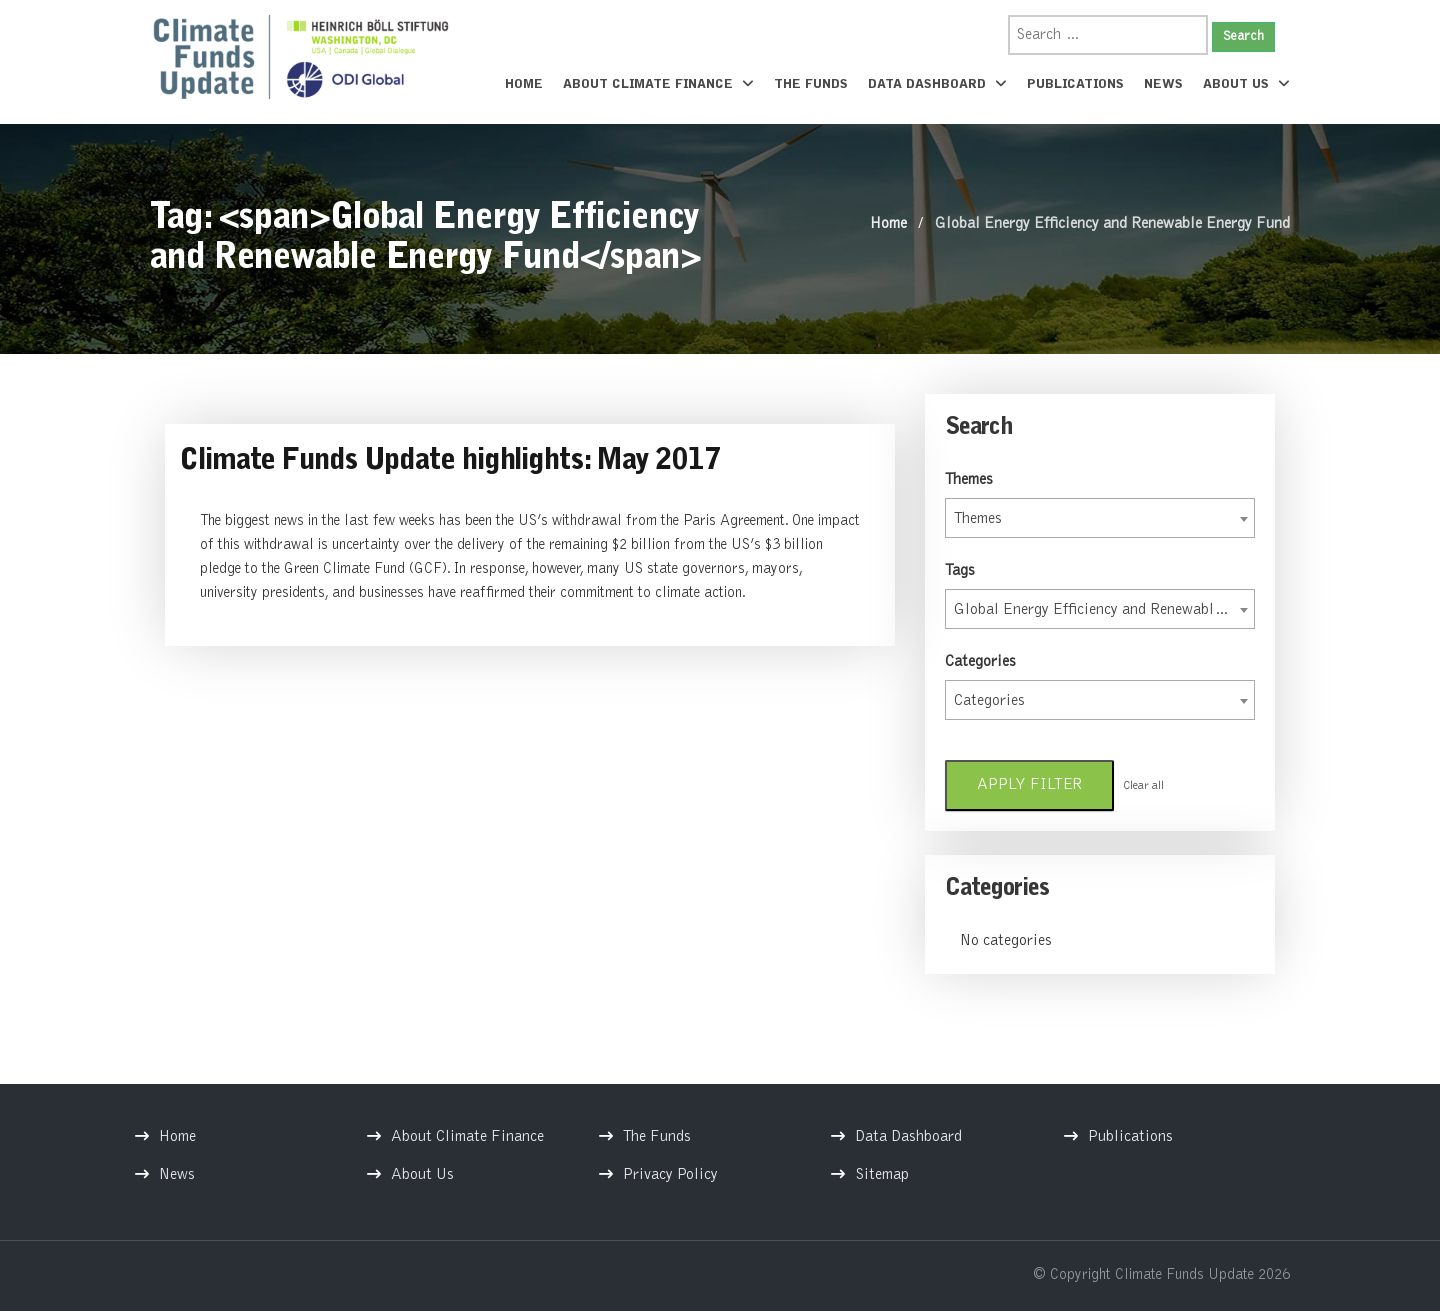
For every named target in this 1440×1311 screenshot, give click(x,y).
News (1163, 84)
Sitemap (882, 1175)
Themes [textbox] (978, 519)
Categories (980, 662)
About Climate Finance (658, 84)
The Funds (811, 84)
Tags (960, 571)
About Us (1246, 84)
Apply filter (1029, 785)
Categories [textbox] (989, 701)
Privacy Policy (670, 1175)
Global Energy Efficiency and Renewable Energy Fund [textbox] (1104, 610)
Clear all (1143, 786)
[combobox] (1100, 518)
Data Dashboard (937, 84)
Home (524, 84)
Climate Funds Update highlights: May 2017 (450, 462)
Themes (969, 480)
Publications (1075, 84)
